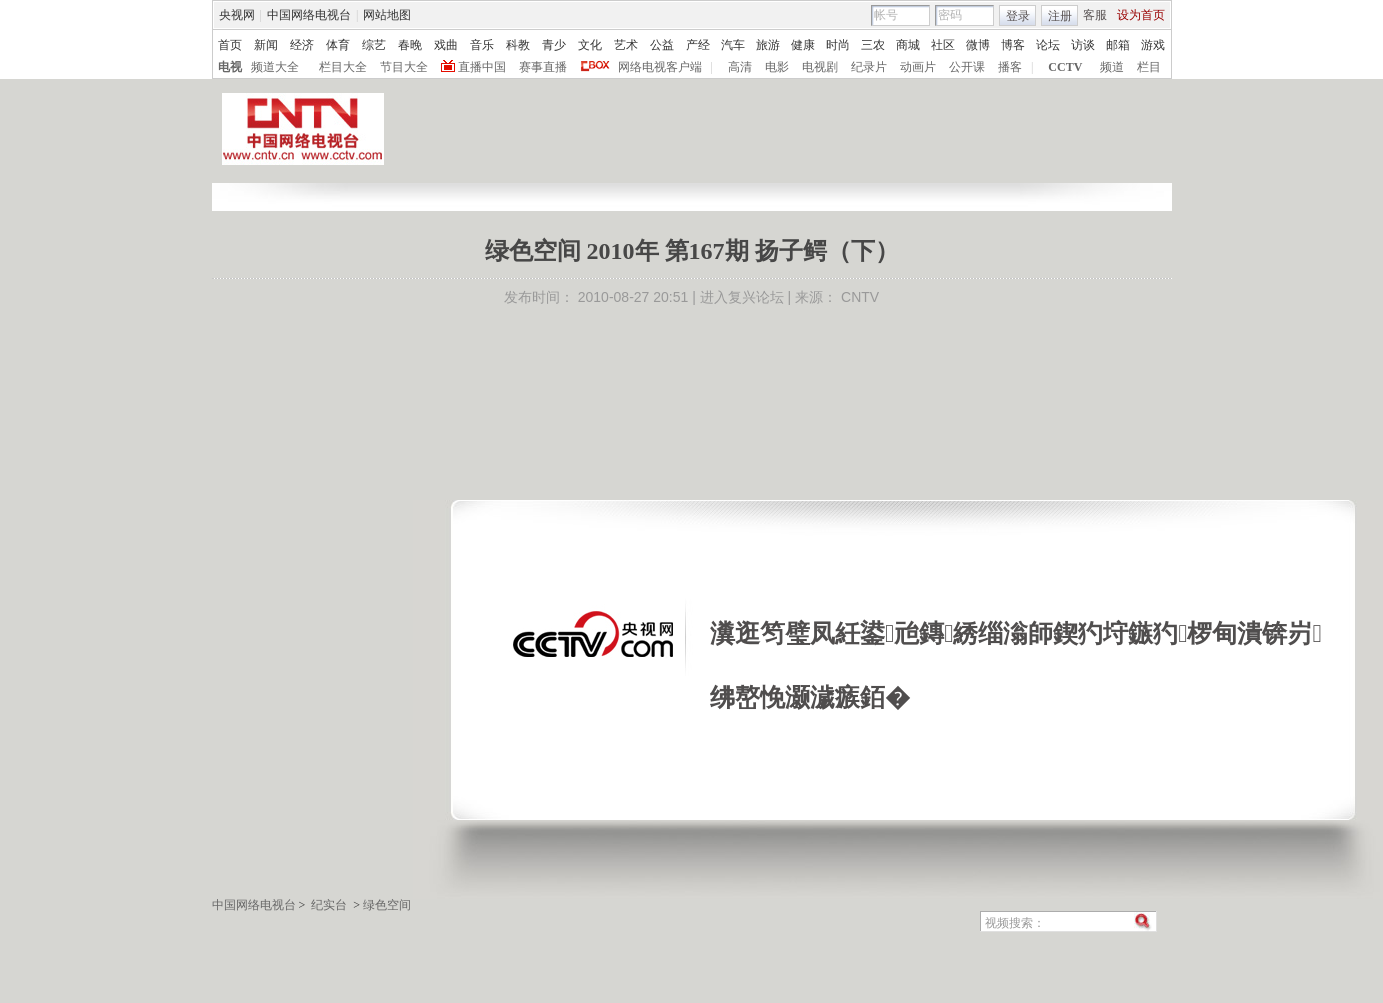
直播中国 (482, 67)
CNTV (860, 297)
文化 (590, 45)
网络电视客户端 (660, 67)
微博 (978, 45)
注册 (1060, 16)
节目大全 (404, 67)
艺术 (626, 45)
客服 (1095, 15)
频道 (1112, 67)
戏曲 (446, 45)
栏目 (1149, 67)
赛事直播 (543, 67)
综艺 (374, 45)
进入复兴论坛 (742, 297)
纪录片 (869, 67)
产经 (698, 45)
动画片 (918, 67)
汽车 (733, 45)
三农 (873, 45)
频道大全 (275, 67)
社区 (943, 45)
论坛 (1048, 45)
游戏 (1153, 45)
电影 (777, 67)
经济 (302, 45)
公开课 (967, 67)
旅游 (768, 45)
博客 (1013, 45)
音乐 (482, 45)
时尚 (838, 45)
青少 (554, 45)
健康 (803, 45)
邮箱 (1118, 45)
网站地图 (387, 15)
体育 (338, 45)
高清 (740, 67)
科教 (518, 45)
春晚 (410, 45)
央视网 (237, 15)
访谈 (1083, 45)
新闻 (266, 45)
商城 (908, 45)
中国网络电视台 (309, 15)
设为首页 (1141, 15)
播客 (1010, 67)
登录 (1018, 16)
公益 (662, 45)
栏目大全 (343, 67)
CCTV (1065, 67)
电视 (230, 67)
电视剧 (820, 67)
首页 (230, 45)
